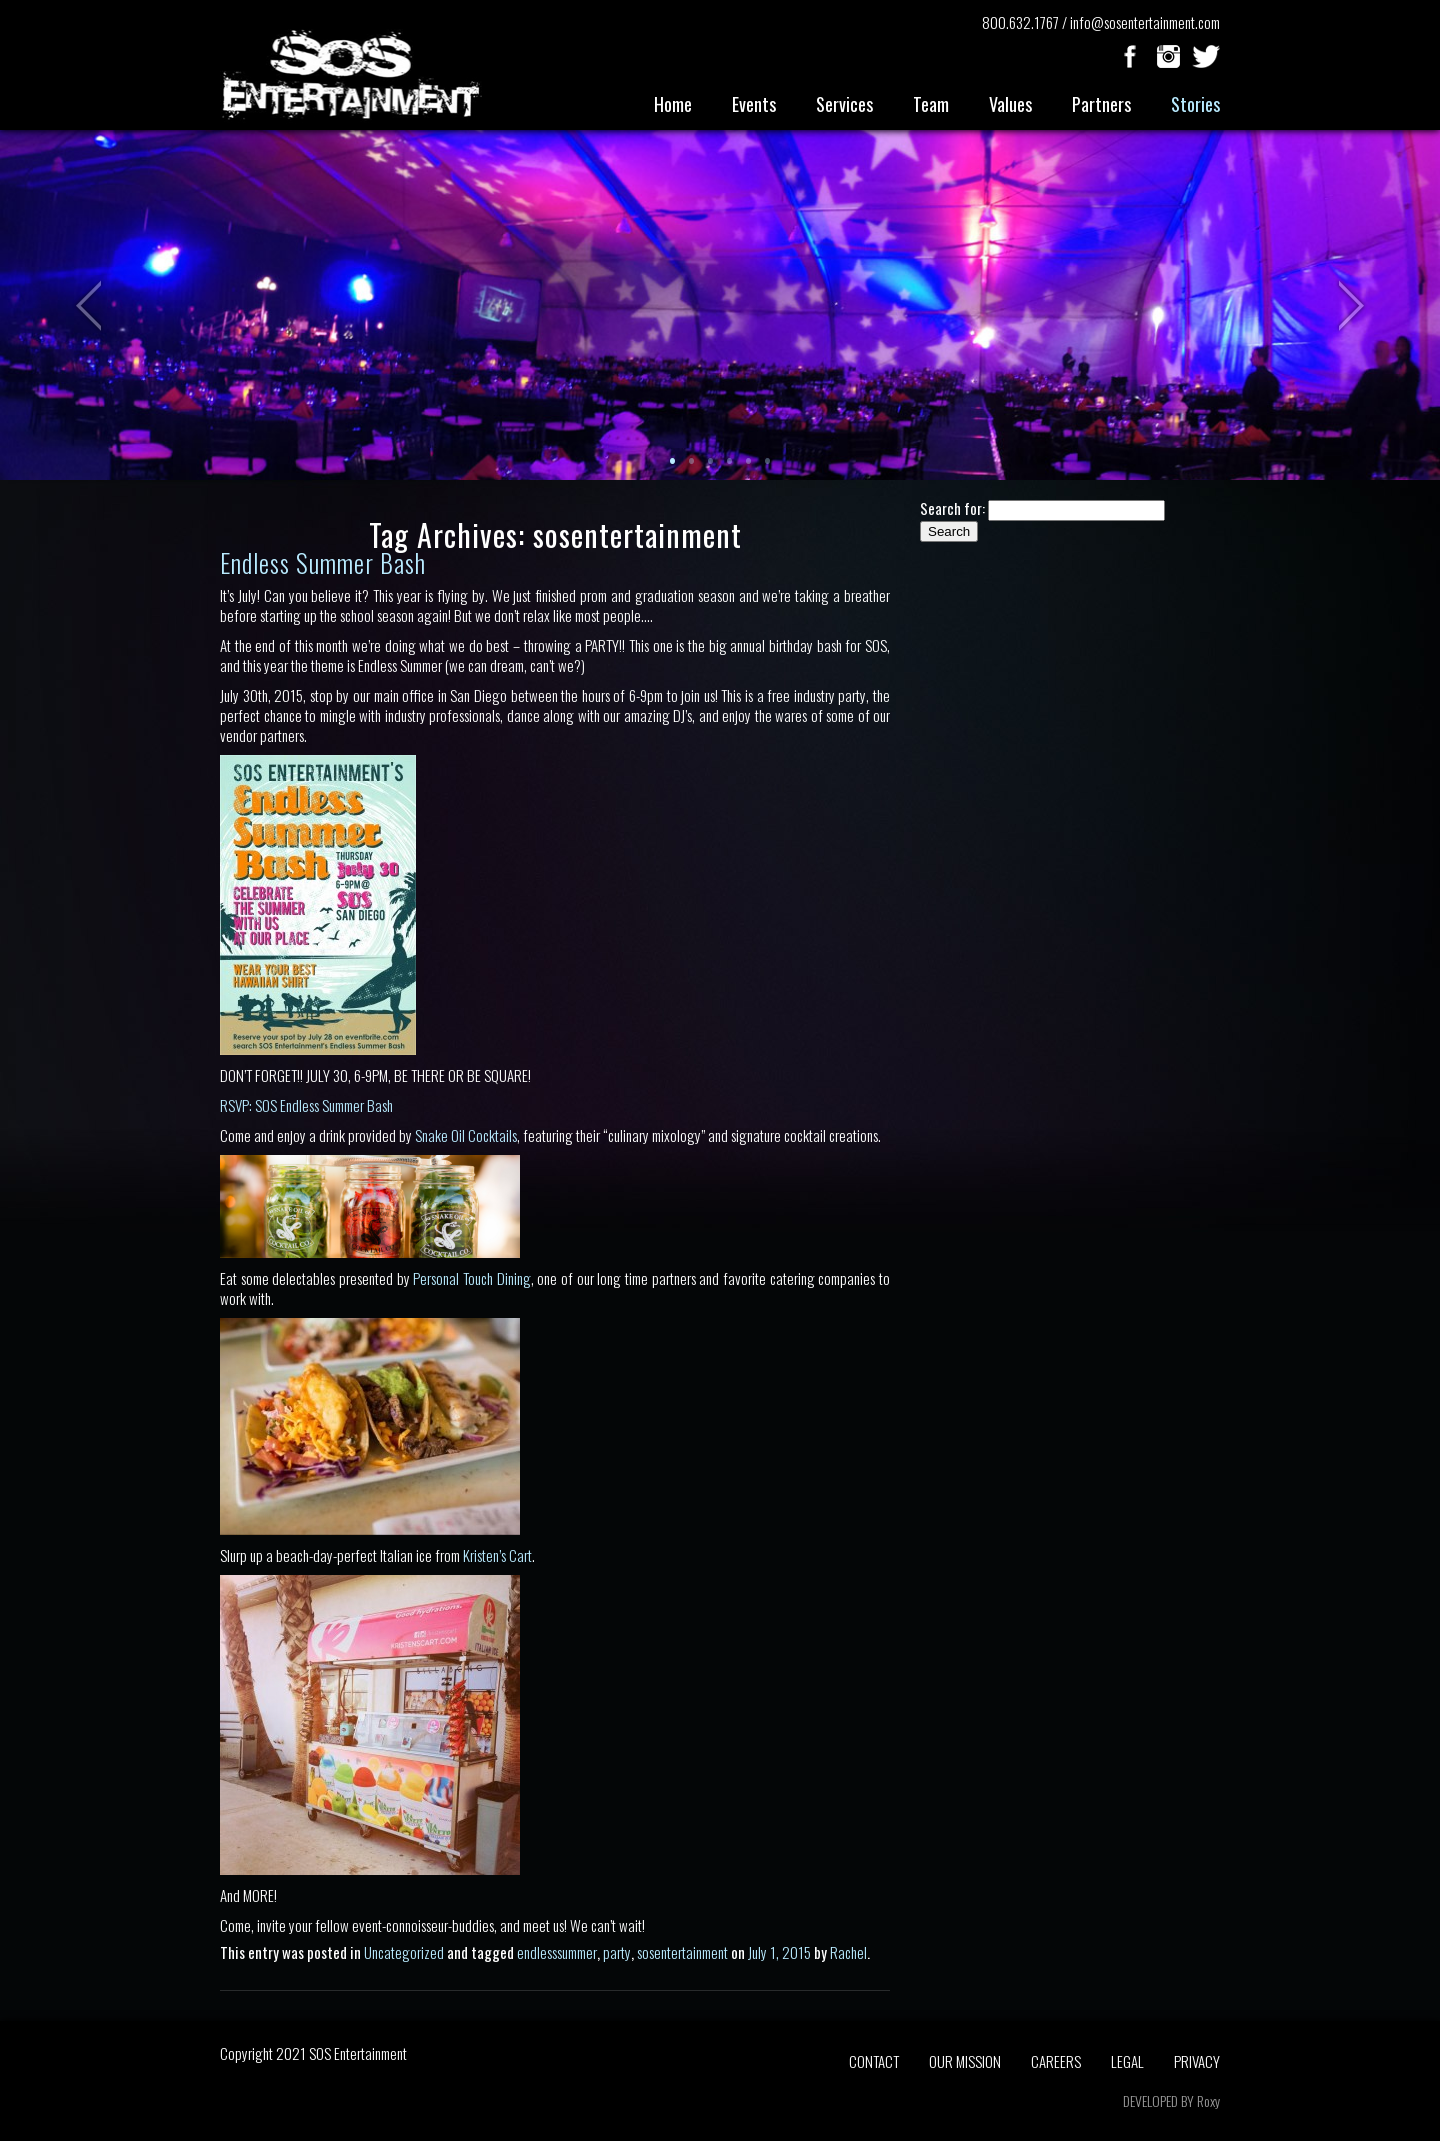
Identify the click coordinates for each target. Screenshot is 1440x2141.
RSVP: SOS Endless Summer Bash (306, 1105)
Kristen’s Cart (497, 1555)
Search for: (952, 508)
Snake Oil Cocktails (466, 1135)
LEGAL (1127, 2061)
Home (673, 104)
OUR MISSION (965, 2061)
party (617, 1952)
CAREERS (1056, 2061)
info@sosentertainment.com (1145, 22)
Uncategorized (404, 1952)
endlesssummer (557, 1952)
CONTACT (874, 2061)
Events (754, 104)
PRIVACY (1197, 2061)
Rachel (848, 1952)
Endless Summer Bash (323, 562)
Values (1010, 104)
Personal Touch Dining (471, 1278)
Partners (1101, 104)
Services (844, 104)
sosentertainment (682, 1952)
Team (931, 104)
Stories (1195, 104)
